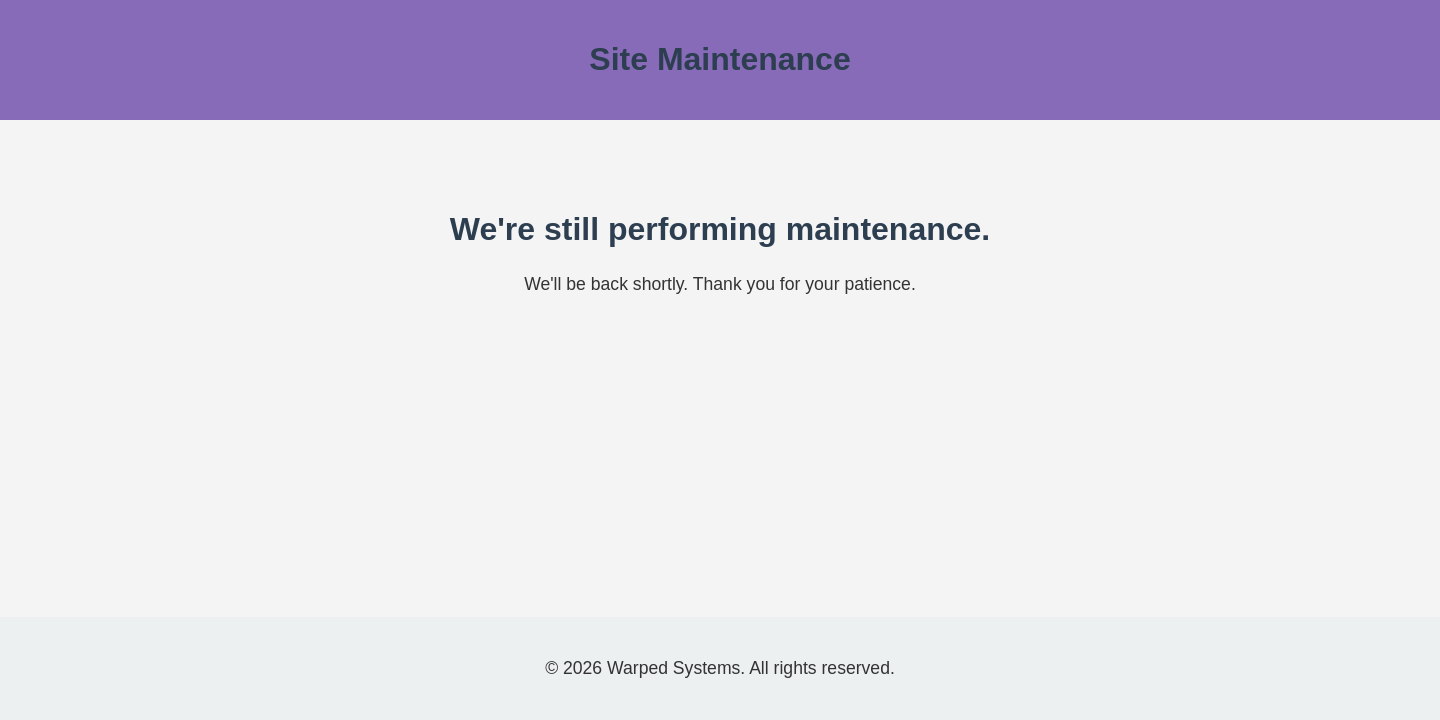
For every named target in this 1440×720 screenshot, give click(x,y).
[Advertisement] (720, 468)
